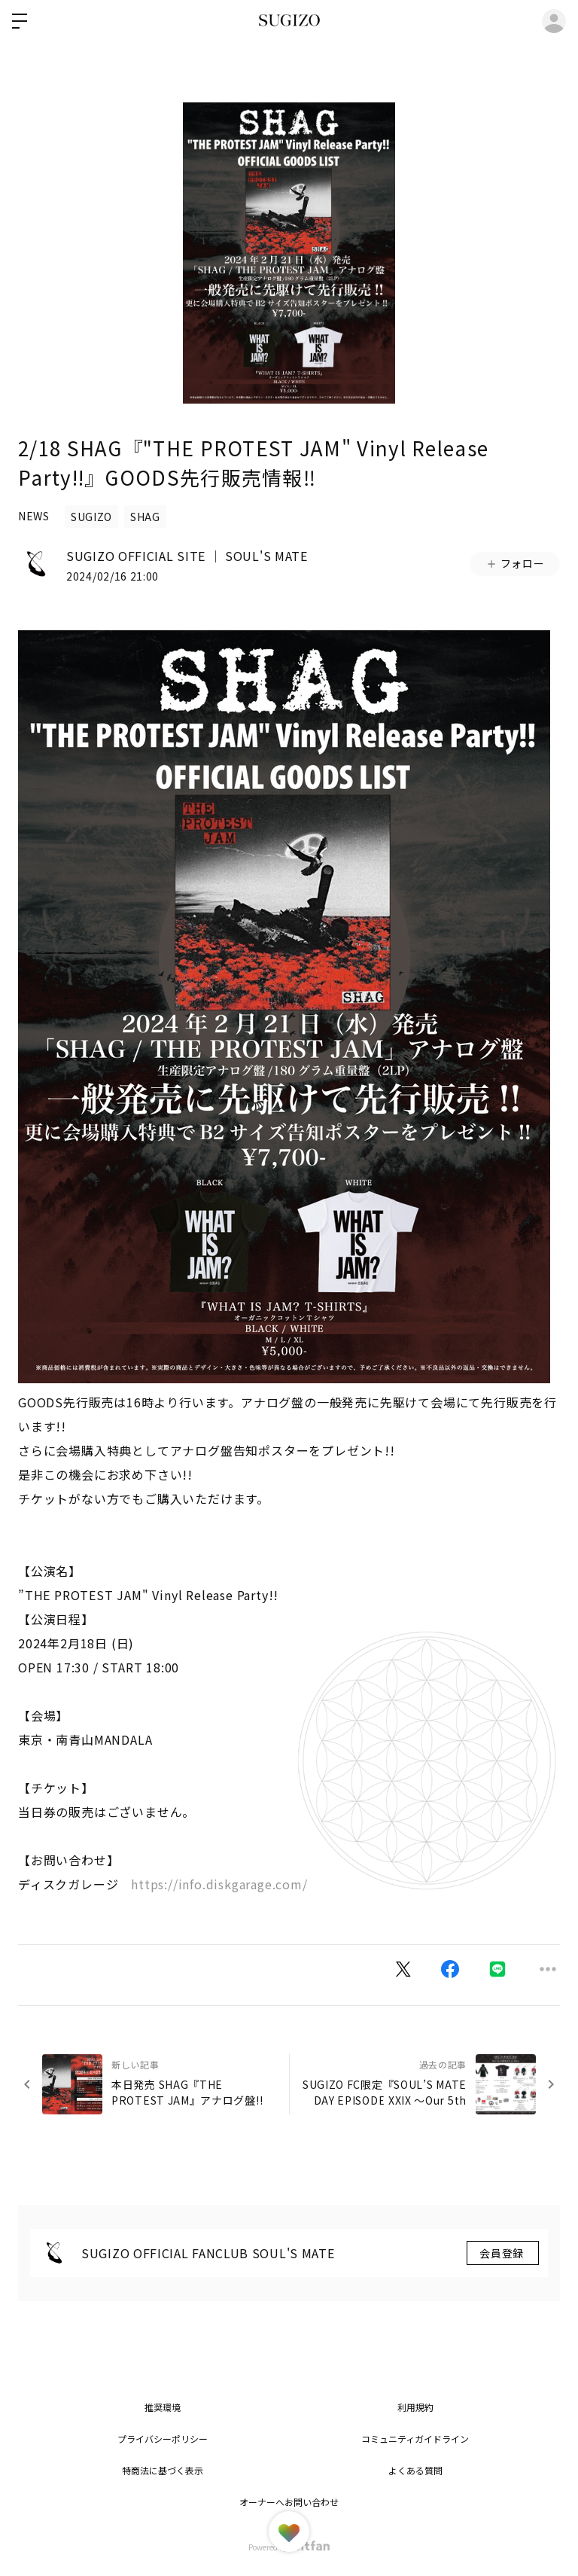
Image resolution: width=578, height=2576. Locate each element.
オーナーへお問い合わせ (289, 2501)
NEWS (34, 515)
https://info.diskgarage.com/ (219, 1884)
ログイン (554, 21)
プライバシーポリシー (162, 2438)
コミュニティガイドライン (415, 2438)
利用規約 (415, 2407)
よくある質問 (415, 2470)
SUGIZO (91, 516)
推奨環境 (162, 2407)
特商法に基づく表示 (162, 2470)
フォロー (515, 563)
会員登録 (503, 2253)
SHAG (145, 516)
